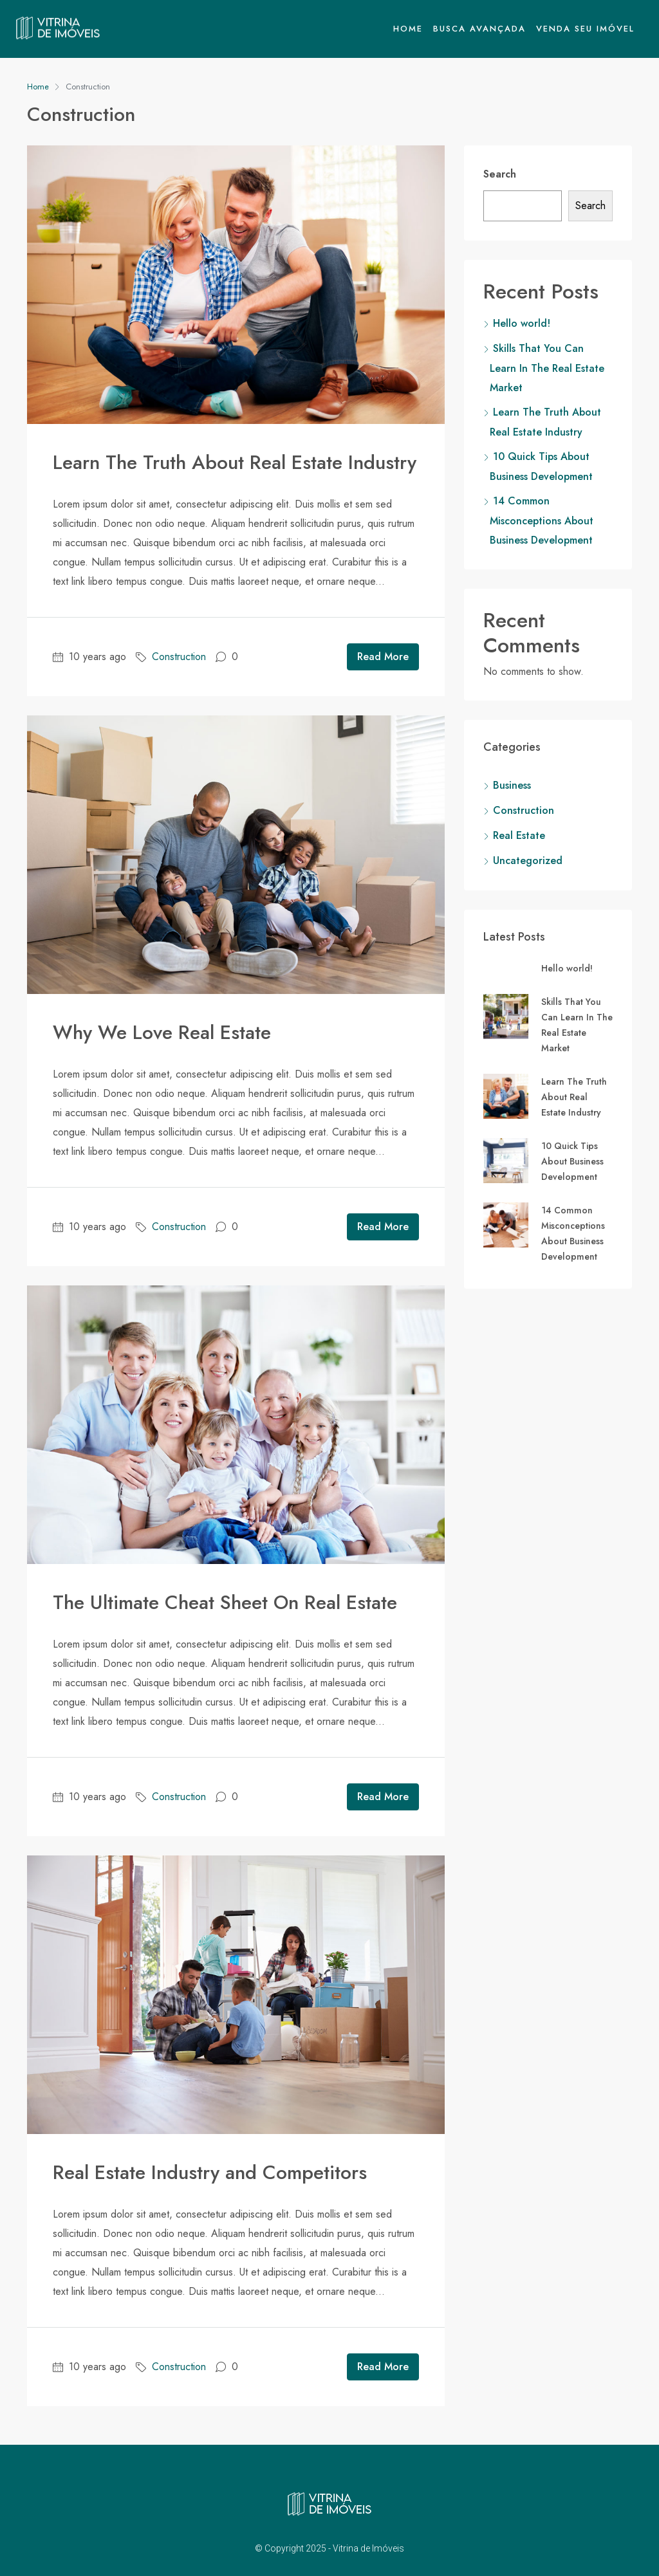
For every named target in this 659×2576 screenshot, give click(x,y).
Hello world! (521, 323)
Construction (179, 656)
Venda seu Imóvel (585, 29)
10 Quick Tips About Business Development (572, 1161)
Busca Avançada (479, 29)
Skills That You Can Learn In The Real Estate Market (547, 368)
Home (408, 29)
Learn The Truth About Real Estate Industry (234, 462)
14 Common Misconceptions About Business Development (541, 520)
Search (499, 174)
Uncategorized (527, 860)
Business (512, 785)
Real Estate (519, 835)
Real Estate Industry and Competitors (210, 2172)
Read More (383, 656)
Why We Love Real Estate (162, 1032)
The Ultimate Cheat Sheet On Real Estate (225, 1602)
